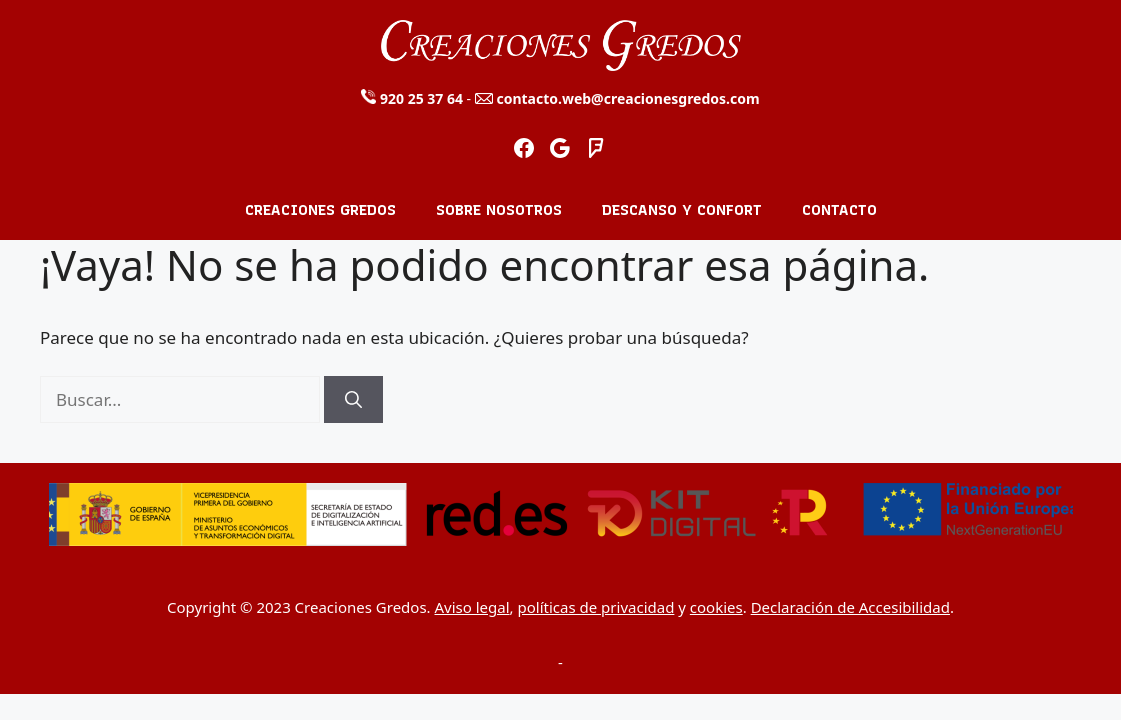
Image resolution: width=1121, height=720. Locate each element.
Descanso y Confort (682, 210)
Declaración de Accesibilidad (850, 607)
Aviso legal (472, 607)
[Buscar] (353, 400)
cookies (716, 607)
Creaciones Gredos (320, 210)
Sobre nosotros (499, 210)
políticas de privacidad (596, 607)
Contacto (839, 210)
